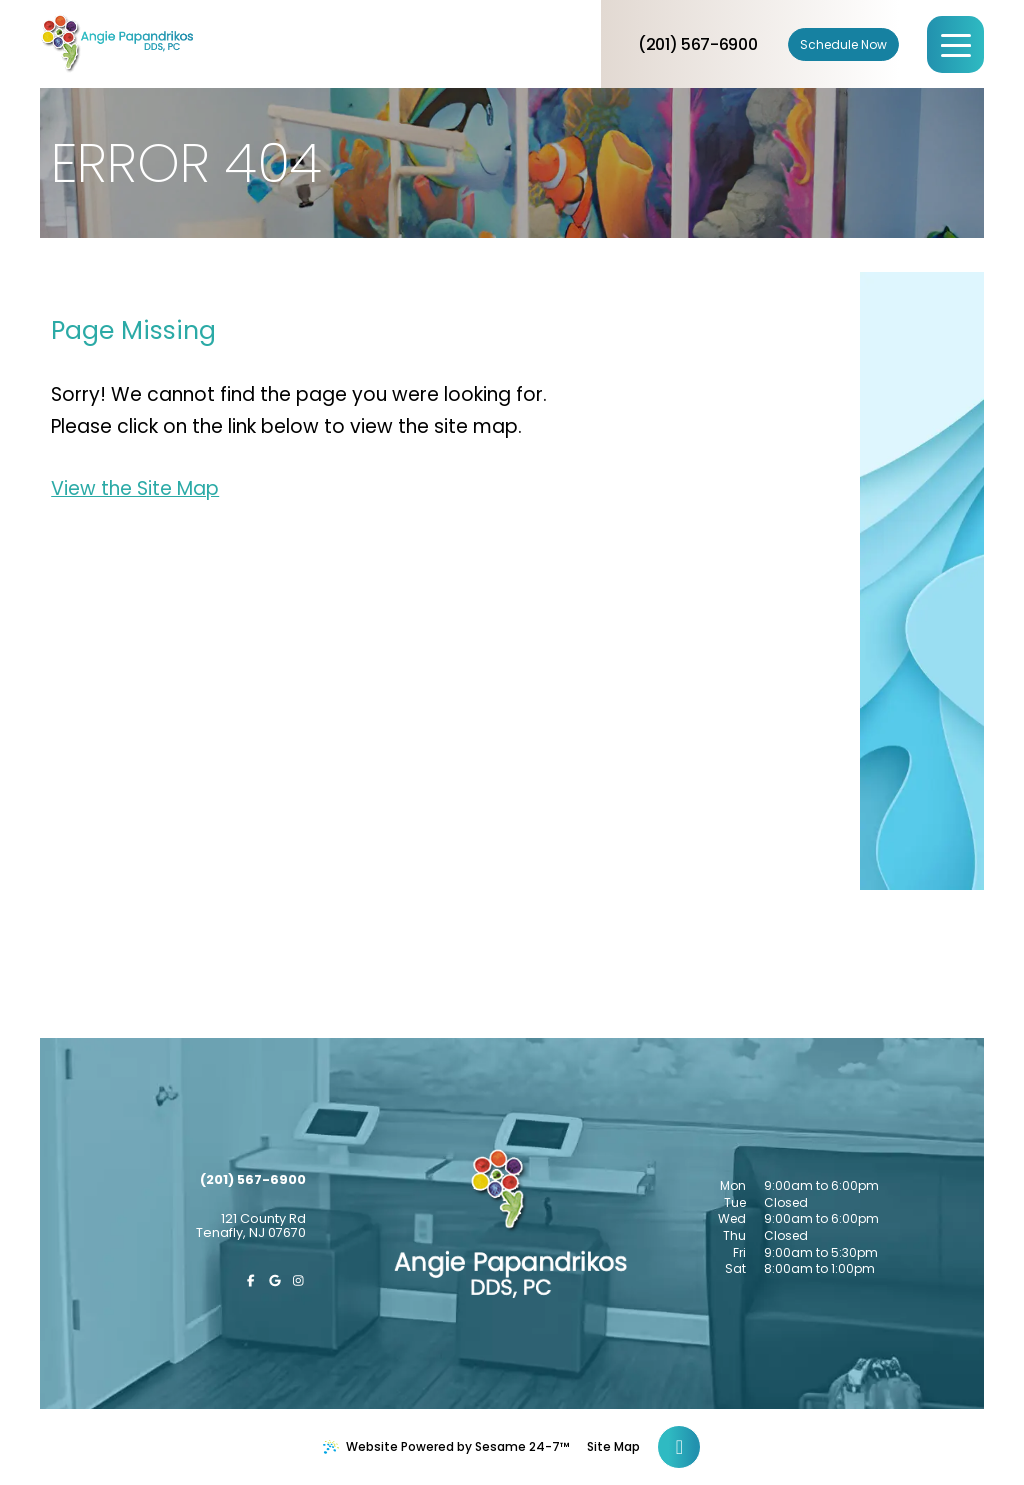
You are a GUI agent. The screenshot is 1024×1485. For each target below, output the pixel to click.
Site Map (613, 1446)
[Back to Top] (679, 1447)
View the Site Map (135, 488)
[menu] (955, 44)
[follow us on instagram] (299, 1281)
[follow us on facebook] (251, 1281)
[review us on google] (275, 1281)
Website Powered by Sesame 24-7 (446, 1446)
